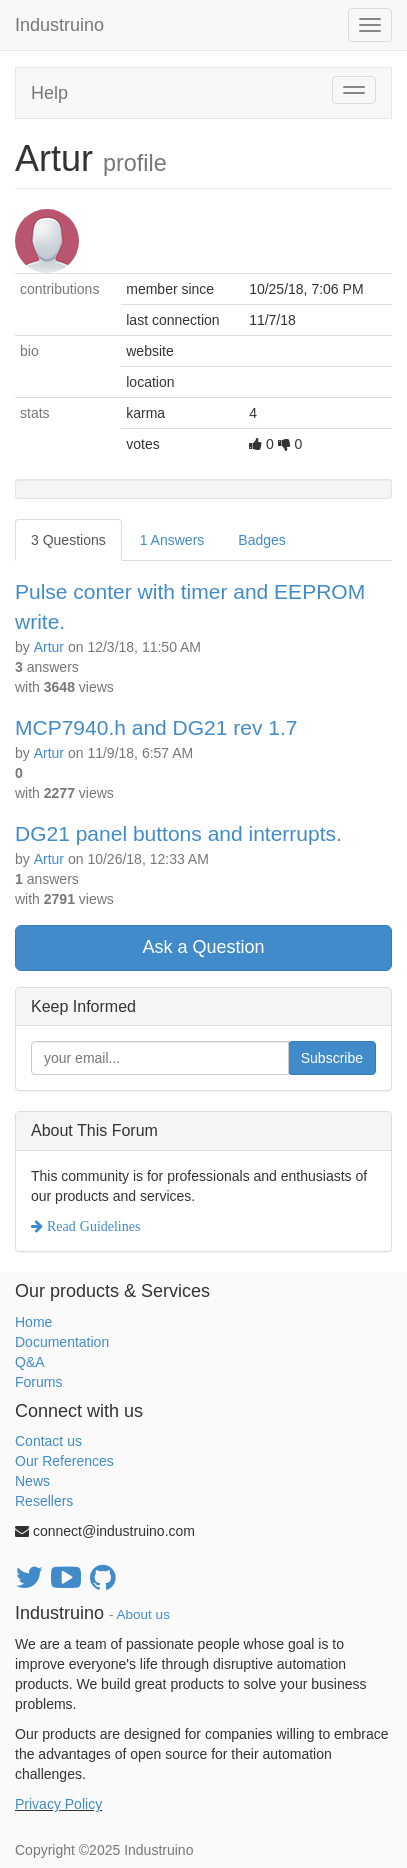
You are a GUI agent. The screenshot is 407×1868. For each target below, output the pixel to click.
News (32, 1481)
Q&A (30, 1362)
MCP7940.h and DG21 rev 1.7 (156, 727)
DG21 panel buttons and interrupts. (178, 833)
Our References (64, 1461)
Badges (261, 540)
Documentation (62, 1342)
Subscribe (332, 1058)
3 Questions (68, 540)
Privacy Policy (58, 1804)
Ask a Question (203, 947)
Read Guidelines (91, 1226)
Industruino (59, 25)
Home (33, 1322)
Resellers (44, 1501)
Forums (38, 1382)
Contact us (48, 1441)
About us (143, 1614)
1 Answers (172, 540)
